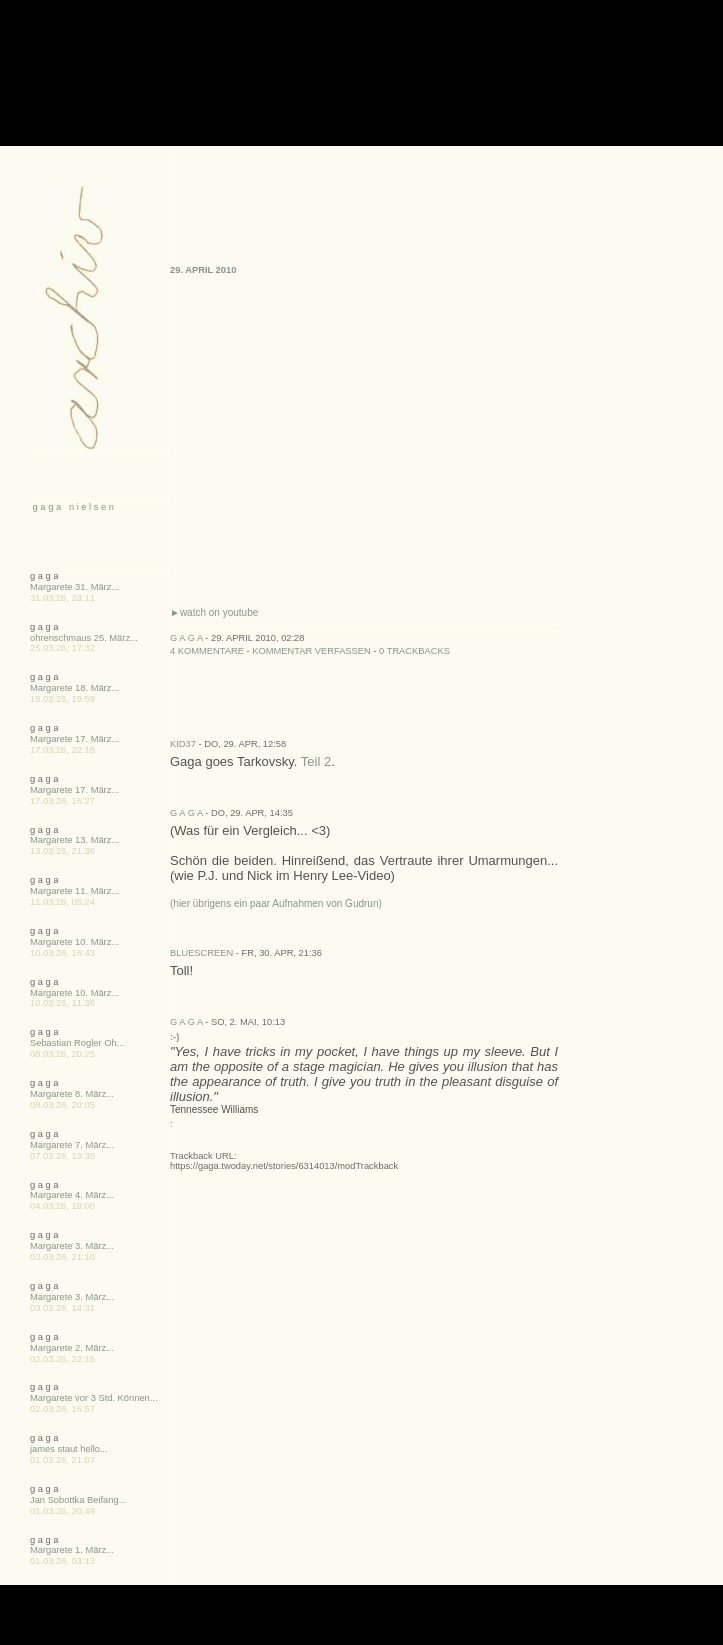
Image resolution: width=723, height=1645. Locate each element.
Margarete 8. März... (72, 1094)
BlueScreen (201, 953)
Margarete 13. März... (74, 840)
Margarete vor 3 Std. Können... (94, 1398)
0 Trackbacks (414, 651)
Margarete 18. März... (74, 688)
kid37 (183, 744)
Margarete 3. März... (72, 1246)
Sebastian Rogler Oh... (77, 1043)
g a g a (186, 638)
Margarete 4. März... (72, 1195)
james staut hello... (69, 1449)
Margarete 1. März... (72, 1550)
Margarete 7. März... (72, 1145)
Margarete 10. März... (74, 942)
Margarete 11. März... (74, 891)
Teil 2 (316, 761)
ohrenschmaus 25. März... (84, 638)
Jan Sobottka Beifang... (78, 1500)
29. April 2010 (203, 270)
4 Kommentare (207, 651)
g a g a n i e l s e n (72, 507)
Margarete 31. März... (74, 587)
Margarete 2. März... (72, 1348)
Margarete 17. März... (74, 739)
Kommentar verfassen (311, 651)
